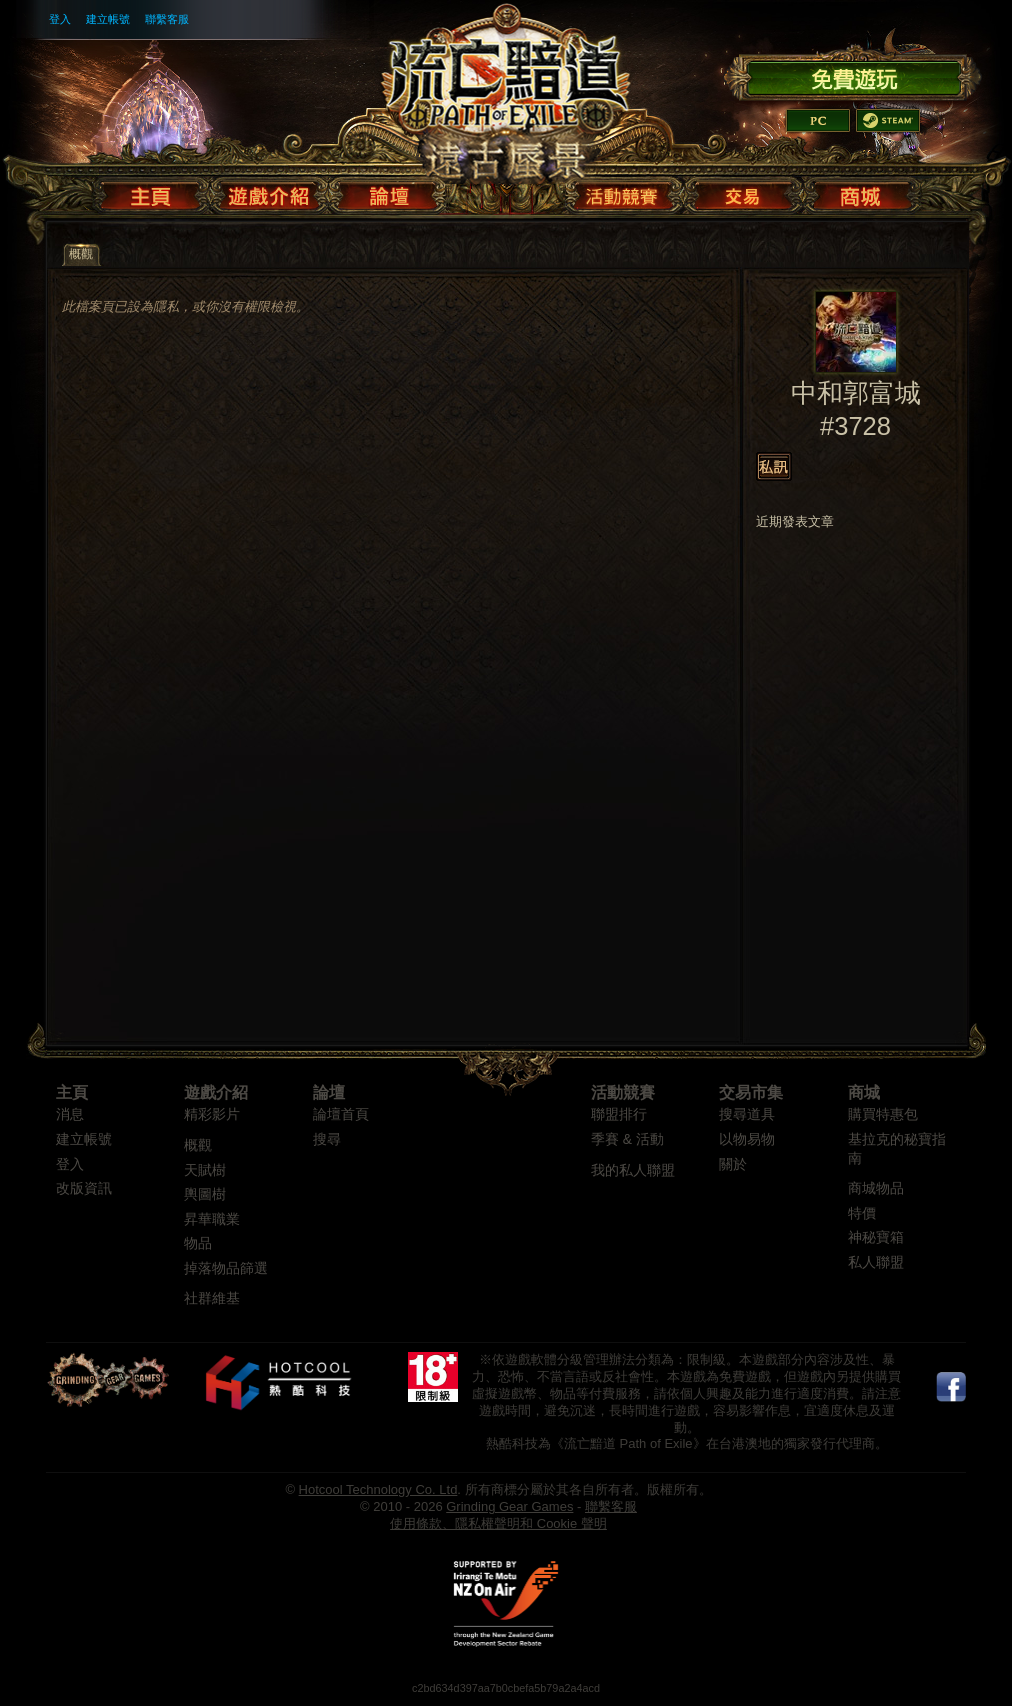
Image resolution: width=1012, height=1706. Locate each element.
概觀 (198, 1145)
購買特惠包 (883, 1114)
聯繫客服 (167, 19)
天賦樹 (205, 1170)
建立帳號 (108, 19)
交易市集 (751, 1092)
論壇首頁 (341, 1114)
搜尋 (327, 1139)
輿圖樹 (205, 1194)
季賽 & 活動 (627, 1139)
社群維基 (212, 1298)
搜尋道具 (747, 1114)
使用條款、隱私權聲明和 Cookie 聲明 (498, 1523)
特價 (862, 1213)
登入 (60, 19)
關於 (733, 1164)
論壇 (329, 1092)
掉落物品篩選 (226, 1268)
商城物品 (876, 1188)
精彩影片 (212, 1114)
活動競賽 (623, 1092)
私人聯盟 (876, 1262)
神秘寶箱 (876, 1237)
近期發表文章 (795, 522)
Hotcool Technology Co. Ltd (378, 1489)
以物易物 (747, 1139)
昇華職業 (212, 1219)
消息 (70, 1114)
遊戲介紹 (216, 1092)
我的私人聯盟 (633, 1170)
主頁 (72, 1092)
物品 (198, 1243)
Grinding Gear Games (509, 1506)
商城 (864, 1092)
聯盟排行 (619, 1114)
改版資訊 (84, 1188)
